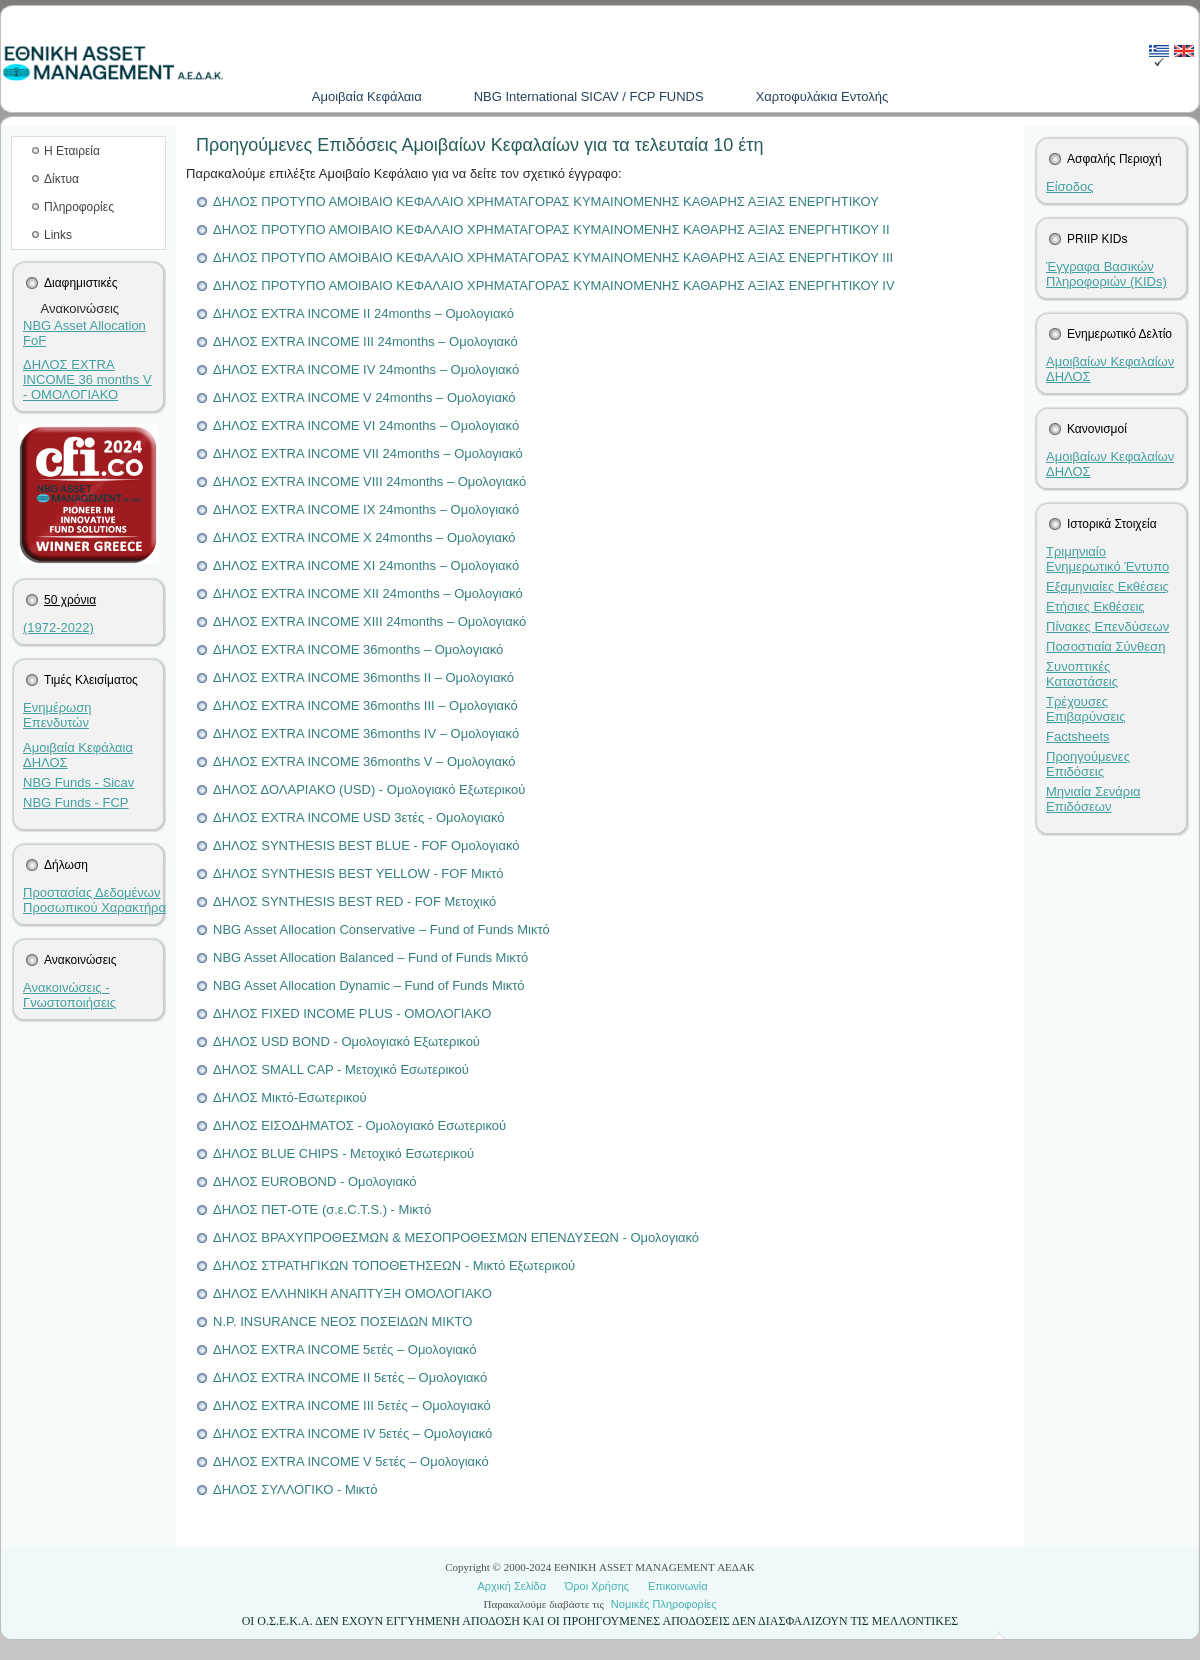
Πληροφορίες (79, 207)
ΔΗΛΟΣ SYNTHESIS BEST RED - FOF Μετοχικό (354, 901)
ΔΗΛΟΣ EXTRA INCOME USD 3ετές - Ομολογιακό (359, 817)
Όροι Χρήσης (597, 1586)
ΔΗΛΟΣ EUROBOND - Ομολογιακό (315, 1181)
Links (58, 235)
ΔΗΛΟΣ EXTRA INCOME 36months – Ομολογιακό (358, 649)
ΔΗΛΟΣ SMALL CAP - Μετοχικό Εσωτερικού (341, 1069)
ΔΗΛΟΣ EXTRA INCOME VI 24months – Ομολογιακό (366, 425)
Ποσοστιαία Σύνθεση (1105, 646)
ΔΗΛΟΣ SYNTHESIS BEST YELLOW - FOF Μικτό (358, 873)
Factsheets (1078, 736)
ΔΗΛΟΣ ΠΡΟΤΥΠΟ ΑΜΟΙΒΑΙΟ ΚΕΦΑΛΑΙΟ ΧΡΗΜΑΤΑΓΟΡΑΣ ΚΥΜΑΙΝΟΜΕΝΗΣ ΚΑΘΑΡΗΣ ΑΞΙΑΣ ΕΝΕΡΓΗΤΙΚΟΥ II (551, 229)
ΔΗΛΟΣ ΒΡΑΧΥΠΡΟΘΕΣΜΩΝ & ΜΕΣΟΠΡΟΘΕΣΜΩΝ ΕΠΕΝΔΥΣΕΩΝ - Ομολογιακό (456, 1237)
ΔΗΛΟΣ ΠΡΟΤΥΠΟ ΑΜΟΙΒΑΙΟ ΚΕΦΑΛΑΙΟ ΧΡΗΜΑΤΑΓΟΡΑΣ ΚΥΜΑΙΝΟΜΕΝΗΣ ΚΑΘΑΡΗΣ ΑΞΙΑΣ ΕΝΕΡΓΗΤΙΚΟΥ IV (554, 285)
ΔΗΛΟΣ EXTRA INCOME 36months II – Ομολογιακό (363, 677)
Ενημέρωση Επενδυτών (57, 715)
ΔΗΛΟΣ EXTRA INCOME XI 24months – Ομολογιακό (366, 565)
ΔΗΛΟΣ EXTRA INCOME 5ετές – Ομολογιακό (344, 1349)
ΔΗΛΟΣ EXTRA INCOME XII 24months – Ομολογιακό (368, 593)
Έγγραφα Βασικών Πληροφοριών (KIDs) (1106, 274)
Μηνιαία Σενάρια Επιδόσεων (1093, 799)
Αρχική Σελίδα (511, 1586)
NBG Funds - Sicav (78, 782)
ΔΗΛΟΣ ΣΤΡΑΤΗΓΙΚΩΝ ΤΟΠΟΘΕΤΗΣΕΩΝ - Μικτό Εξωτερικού (394, 1265)
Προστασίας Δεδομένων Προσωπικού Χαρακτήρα (94, 900)
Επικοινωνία (678, 1586)
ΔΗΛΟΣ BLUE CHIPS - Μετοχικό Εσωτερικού (343, 1153)
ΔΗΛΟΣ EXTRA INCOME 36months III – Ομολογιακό (365, 705)
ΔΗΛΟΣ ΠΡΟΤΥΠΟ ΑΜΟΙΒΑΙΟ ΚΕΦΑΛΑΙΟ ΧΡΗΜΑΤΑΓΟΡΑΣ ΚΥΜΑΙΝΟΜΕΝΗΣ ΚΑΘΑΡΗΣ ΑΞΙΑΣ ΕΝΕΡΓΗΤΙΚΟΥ (546, 201)
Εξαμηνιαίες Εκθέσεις (1107, 586)
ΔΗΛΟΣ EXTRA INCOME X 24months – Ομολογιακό (364, 537)
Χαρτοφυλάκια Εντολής (822, 96)
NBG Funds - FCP (75, 802)
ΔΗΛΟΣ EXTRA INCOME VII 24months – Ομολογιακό (368, 453)
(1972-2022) (58, 627)
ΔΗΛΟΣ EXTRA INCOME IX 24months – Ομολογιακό (366, 509)
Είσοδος (1070, 186)
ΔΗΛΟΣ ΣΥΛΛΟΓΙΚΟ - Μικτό (295, 1489)
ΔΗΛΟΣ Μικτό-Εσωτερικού (290, 1097)
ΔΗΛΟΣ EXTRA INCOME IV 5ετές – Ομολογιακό (352, 1433)
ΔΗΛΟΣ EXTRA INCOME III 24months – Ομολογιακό (365, 341)
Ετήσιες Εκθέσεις (1095, 606)
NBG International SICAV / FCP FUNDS (589, 96)
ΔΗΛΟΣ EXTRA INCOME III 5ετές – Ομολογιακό (352, 1405)
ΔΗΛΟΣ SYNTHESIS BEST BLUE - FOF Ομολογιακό (366, 845)
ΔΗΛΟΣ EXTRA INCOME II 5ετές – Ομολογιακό (350, 1377)
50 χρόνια (70, 600)
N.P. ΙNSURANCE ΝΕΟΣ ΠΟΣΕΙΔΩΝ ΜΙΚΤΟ (342, 1321)
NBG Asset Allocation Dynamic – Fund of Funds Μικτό (369, 985)
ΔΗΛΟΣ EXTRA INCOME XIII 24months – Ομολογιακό (369, 621)
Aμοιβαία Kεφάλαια (367, 96)
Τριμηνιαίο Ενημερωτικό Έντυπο (1107, 559)
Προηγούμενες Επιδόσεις (1088, 764)
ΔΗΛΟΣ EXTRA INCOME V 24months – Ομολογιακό (364, 397)
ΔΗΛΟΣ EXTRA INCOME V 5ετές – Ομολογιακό (351, 1461)
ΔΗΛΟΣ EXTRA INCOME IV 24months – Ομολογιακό (366, 369)
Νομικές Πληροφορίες (664, 1604)
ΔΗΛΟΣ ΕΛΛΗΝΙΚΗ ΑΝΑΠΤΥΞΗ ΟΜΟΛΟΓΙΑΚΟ (352, 1293)
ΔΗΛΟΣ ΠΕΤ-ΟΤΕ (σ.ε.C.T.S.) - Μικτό (322, 1209)
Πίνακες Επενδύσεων (1107, 626)
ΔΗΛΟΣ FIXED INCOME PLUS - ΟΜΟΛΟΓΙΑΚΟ (352, 1013)
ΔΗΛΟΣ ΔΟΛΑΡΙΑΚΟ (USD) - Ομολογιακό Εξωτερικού (369, 789)
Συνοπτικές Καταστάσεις (1082, 674)
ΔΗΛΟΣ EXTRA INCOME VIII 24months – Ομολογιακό (369, 481)
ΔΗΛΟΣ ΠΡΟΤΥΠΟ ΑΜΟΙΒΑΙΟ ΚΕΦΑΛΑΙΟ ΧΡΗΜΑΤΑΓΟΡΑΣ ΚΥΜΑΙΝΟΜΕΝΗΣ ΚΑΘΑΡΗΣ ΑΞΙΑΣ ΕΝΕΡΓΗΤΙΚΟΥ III (553, 257)
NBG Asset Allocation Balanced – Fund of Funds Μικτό (370, 957)
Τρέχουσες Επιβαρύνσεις (1086, 709)
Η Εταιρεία (72, 151)
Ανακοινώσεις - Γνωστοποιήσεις (69, 995)
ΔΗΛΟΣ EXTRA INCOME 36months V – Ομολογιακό (364, 761)
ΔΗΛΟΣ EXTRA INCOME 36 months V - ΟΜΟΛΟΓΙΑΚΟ (87, 379)
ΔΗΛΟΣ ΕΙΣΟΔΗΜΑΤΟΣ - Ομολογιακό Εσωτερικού (359, 1125)
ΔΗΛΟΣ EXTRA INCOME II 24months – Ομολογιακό (363, 313)
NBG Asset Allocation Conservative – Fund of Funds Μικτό (381, 929)
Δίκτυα (61, 179)
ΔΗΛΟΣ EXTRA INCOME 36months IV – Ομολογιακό (366, 733)
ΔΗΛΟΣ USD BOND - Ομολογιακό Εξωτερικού (346, 1041)
